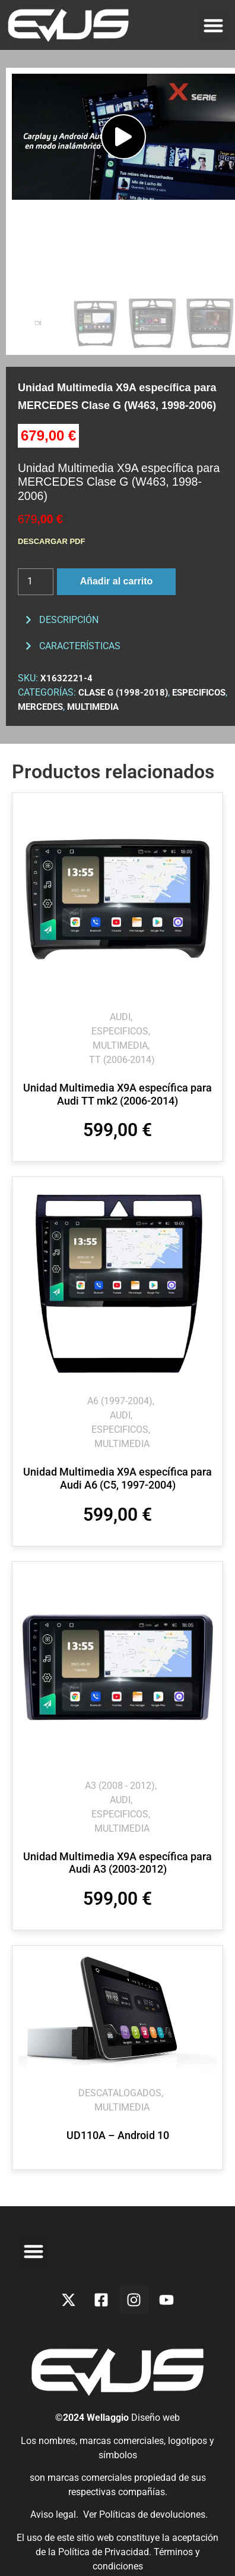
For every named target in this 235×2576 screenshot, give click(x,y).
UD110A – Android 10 (117, 2135)
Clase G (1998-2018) (123, 692)
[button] (214, 25)
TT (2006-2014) (122, 1059)
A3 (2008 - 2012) (120, 1785)
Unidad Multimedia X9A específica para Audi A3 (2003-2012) (117, 1863)
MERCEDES (40, 707)
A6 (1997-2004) (120, 1401)
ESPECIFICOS (199, 692)
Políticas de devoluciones (152, 2514)
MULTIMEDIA (93, 707)
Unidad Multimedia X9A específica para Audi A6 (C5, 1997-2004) (117, 1478)
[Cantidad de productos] (35, 581)
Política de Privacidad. (106, 2552)
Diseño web (155, 2417)
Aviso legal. (53, 2514)
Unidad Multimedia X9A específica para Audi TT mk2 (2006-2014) (117, 1094)
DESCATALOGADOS (119, 2093)
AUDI (120, 1017)
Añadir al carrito (116, 581)
